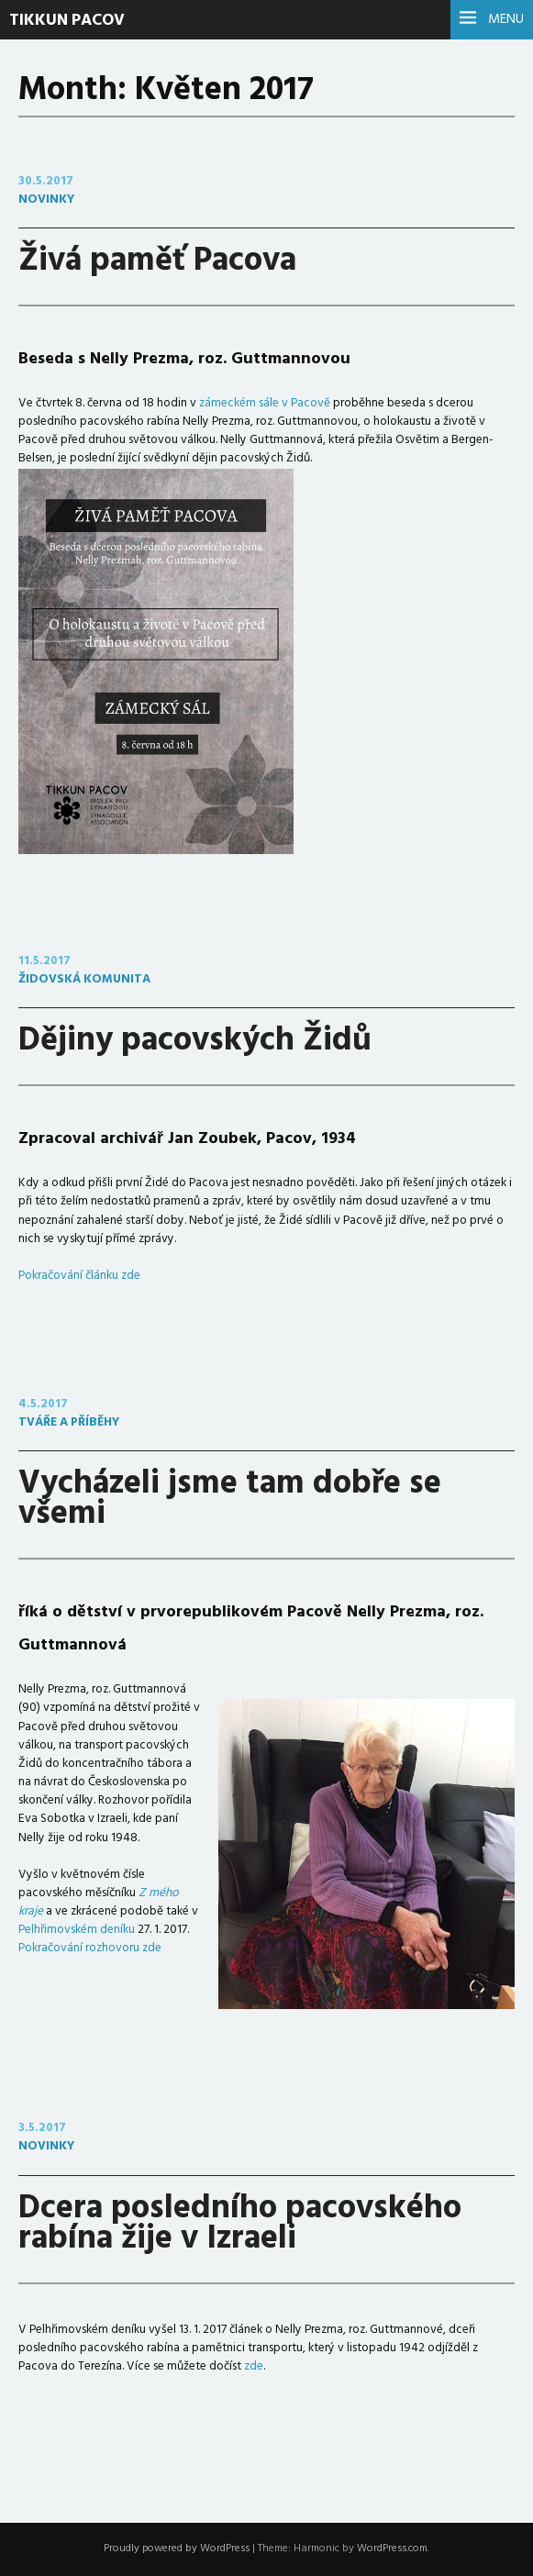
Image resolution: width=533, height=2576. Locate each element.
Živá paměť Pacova (157, 261)
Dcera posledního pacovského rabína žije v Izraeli (239, 2224)
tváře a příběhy (68, 1422)
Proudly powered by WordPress (177, 2548)
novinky (46, 199)
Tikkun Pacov (67, 20)
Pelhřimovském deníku (76, 1929)
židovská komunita (84, 979)
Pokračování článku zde (79, 1275)
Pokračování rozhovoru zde (89, 1948)
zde (253, 2366)
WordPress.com (392, 2548)
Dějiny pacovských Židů (195, 1041)
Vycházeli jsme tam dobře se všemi (229, 1499)
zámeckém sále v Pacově (264, 403)
